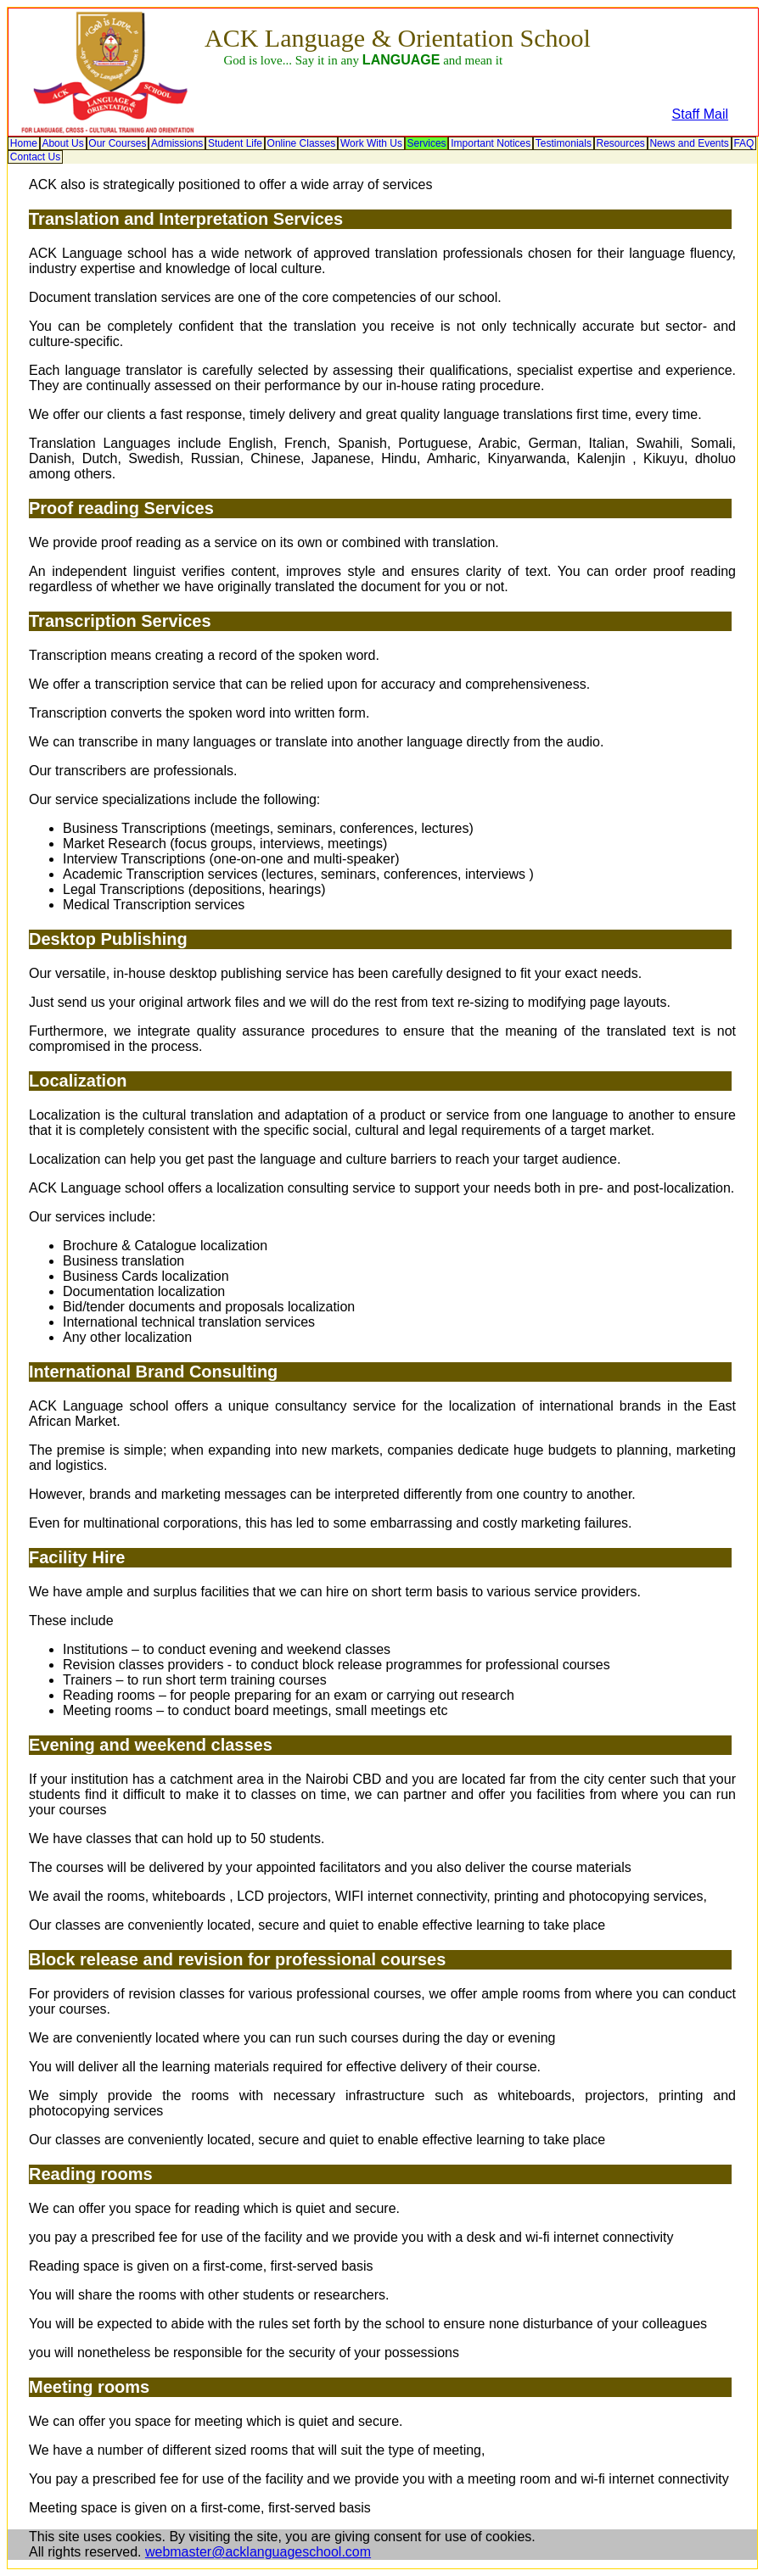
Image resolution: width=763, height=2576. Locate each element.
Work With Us (371, 143)
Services (426, 143)
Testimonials (564, 143)
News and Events (688, 143)
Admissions (177, 143)
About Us (62, 143)
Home (23, 143)
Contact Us (35, 157)
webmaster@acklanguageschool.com (258, 2552)
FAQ (743, 143)
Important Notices (490, 143)
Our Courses (117, 143)
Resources (620, 143)
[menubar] (382, 150)
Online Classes (301, 143)
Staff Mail (700, 114)
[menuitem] (24, 143)
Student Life (235, 143)
